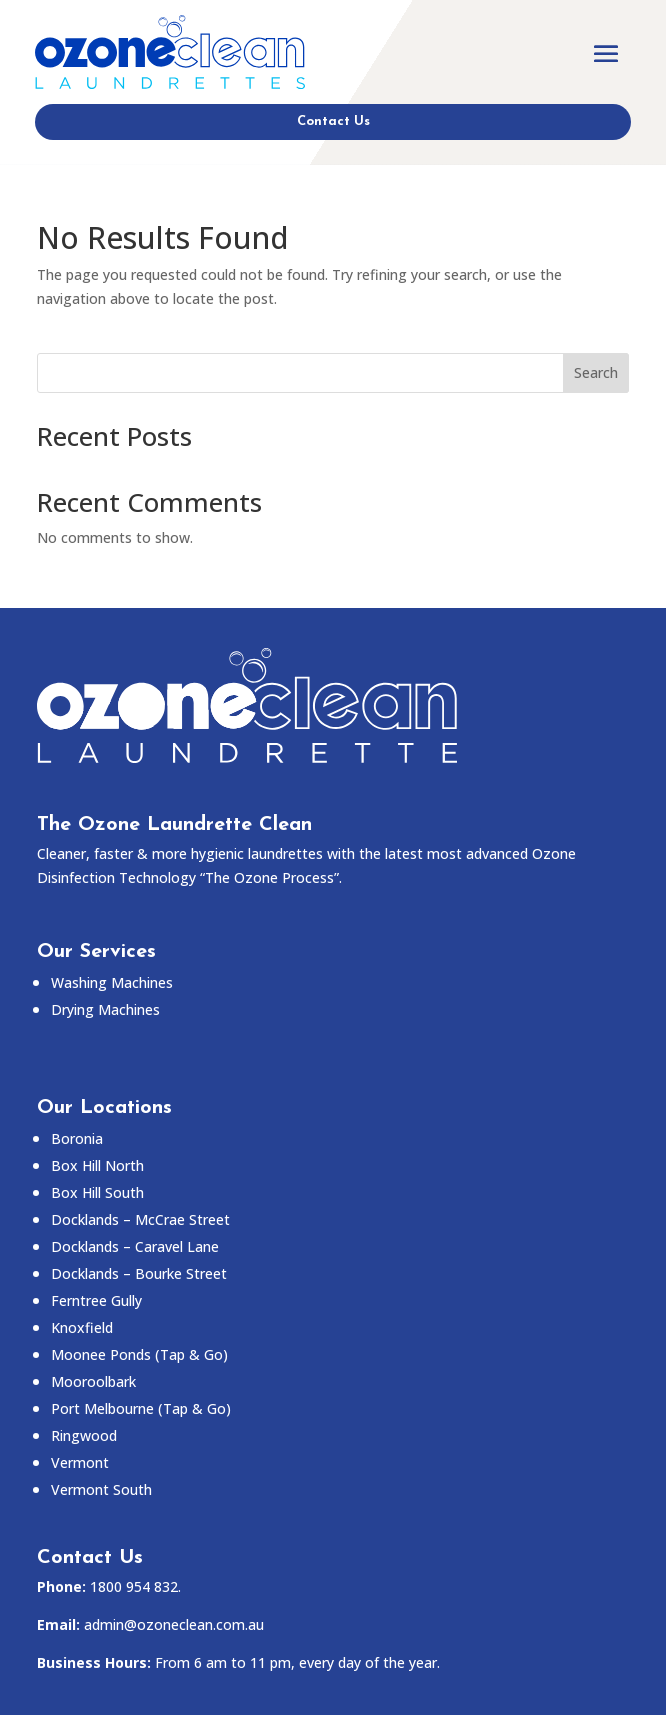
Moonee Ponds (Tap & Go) (139, 1354)
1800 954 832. (135, 1586)
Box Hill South (97, 1192)
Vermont (80, 1462)
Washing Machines (112, 982)
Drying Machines (105, 1009)
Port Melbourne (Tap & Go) (141, 1408)
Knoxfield (82, 1327)
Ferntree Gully (96, 1300)
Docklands (140, 1219)
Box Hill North (97, 1165)
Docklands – (135, 1246)
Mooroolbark (93, 1381)
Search (596, 372)
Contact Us (333, 121)
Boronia (77, 1138)
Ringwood (84, 1435)
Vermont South (101, 1489)
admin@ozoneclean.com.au (174, 1624)
